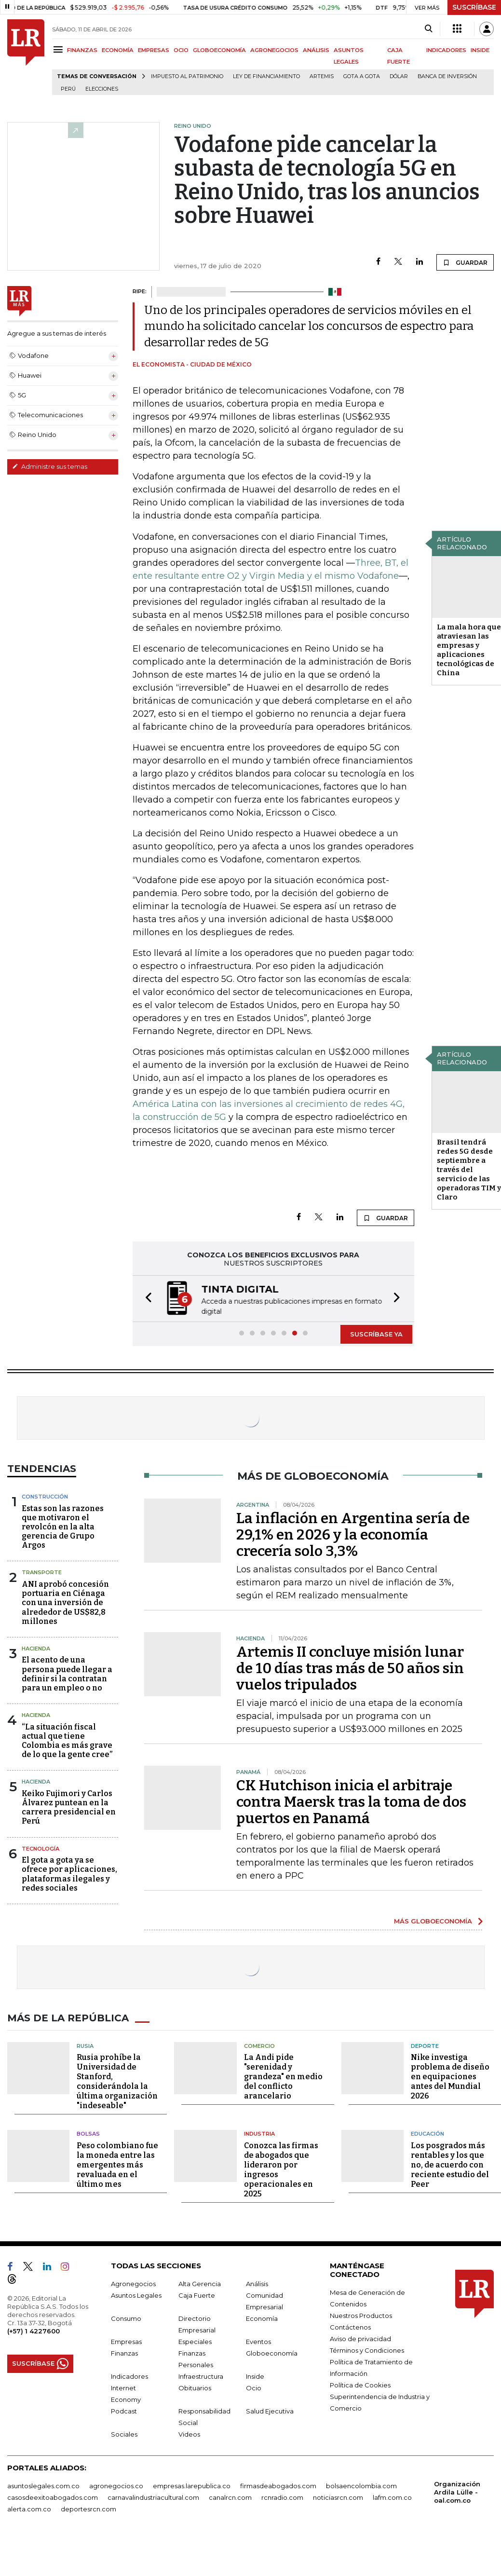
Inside (255, 2376)
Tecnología (40, 1848)
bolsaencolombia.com (361, 2486)
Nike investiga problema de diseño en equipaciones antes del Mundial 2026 (450, 2076)
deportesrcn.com (88, 2509)
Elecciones (101, 89)
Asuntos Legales (136, 2295)
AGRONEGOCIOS (274, 50)
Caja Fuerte (196, 2295)
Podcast (124, 2411)
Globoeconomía (272, 2353)
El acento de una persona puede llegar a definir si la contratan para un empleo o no (67, 1673)
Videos (189, 2434)
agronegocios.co (116, 2486)
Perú (68, 89)
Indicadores (129, 2376)
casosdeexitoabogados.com (52, 2497)
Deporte (425, 2046)
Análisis (257, 2284)
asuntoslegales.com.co (43, 2486)
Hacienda (36, 1648)
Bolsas (88, 2133)
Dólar (399, 76)
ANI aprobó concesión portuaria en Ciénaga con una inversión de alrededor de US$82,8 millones (65, 1603)
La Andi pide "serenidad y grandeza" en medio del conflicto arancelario (283, 2076)
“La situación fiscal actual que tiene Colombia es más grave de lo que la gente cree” (67, 1740)
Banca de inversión (447, 76)
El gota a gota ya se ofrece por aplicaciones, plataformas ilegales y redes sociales (69, 1874)
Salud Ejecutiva (270, 2411)
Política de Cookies (360, 2385)
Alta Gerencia (199, 2284)
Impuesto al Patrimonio (187, 76)
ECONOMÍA (118, 50)
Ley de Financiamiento (266, 76)
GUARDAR (465, 262)
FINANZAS (82, 50)
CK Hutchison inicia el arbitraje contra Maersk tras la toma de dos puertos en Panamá (351, 1802)
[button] (146, 1299)
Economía (262, 2318)
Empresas (126, 2341)
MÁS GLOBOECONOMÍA (433, 1921)
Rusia (85, 2046)
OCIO (181, 50)
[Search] (428, 29)
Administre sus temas (49, 466)
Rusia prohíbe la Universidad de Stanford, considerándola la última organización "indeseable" (117, 2081)
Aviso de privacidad (360, 2339)
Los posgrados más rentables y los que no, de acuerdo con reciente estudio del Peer (450, 2165)
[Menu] (59, 49)
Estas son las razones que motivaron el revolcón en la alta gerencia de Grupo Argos (63, 1527)
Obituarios (194, 2388)
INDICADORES (446, 50)
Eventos (258, 2341)
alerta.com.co (29, 2509)
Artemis (322, 76)
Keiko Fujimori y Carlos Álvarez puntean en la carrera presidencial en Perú (69, 1807)
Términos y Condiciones (367, 2350)
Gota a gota (361, 76)
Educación (427, 2133)
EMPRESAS (153, 50)
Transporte (42, 1572)
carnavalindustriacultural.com (153, 2497)
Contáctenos (350, 2327)
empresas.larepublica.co (191, 2486)
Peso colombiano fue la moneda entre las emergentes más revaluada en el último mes (117, 2165)
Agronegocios (133, 2284)
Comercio (259, 2046)
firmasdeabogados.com (278, 2486)
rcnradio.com (282, 2497)
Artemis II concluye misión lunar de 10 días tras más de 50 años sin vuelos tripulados (350, 1668)
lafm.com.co (392, 2497)
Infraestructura (200, 2376)
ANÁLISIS (316, 50)
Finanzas (124, 2353)
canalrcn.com (230, 2497)
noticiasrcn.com (338, 2497)
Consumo (126, 2318)
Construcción (45, 1496)
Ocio (253, 2388)
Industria (259, 2133)
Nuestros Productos (361, 2315)
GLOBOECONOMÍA (219, 50)
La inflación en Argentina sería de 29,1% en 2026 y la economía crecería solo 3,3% (353, 1535)
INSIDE (480, 50)
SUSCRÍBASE (474, 7)
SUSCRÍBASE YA (376, 1334)
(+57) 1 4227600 (33, 2331)
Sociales (124, 2434)
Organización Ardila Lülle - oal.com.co (457, 2492)
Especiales (195, 2341)
